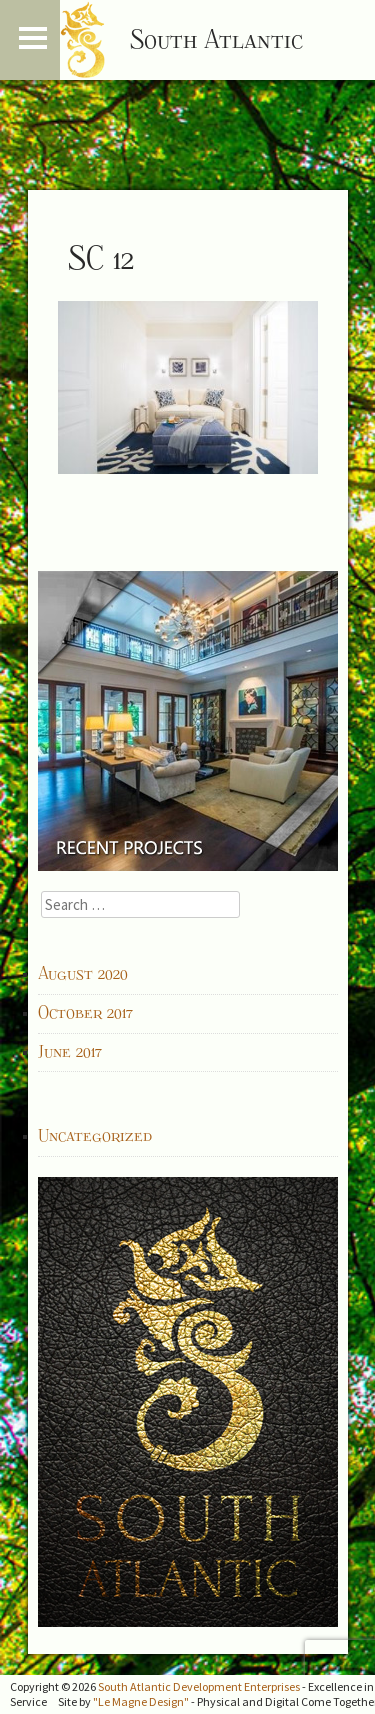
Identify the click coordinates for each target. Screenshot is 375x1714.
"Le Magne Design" (141, 1701)
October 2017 (85, 1013)
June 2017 (70, 1052)
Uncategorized (95, 1136)
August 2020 (83, 974)
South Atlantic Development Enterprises (199, 1686)
